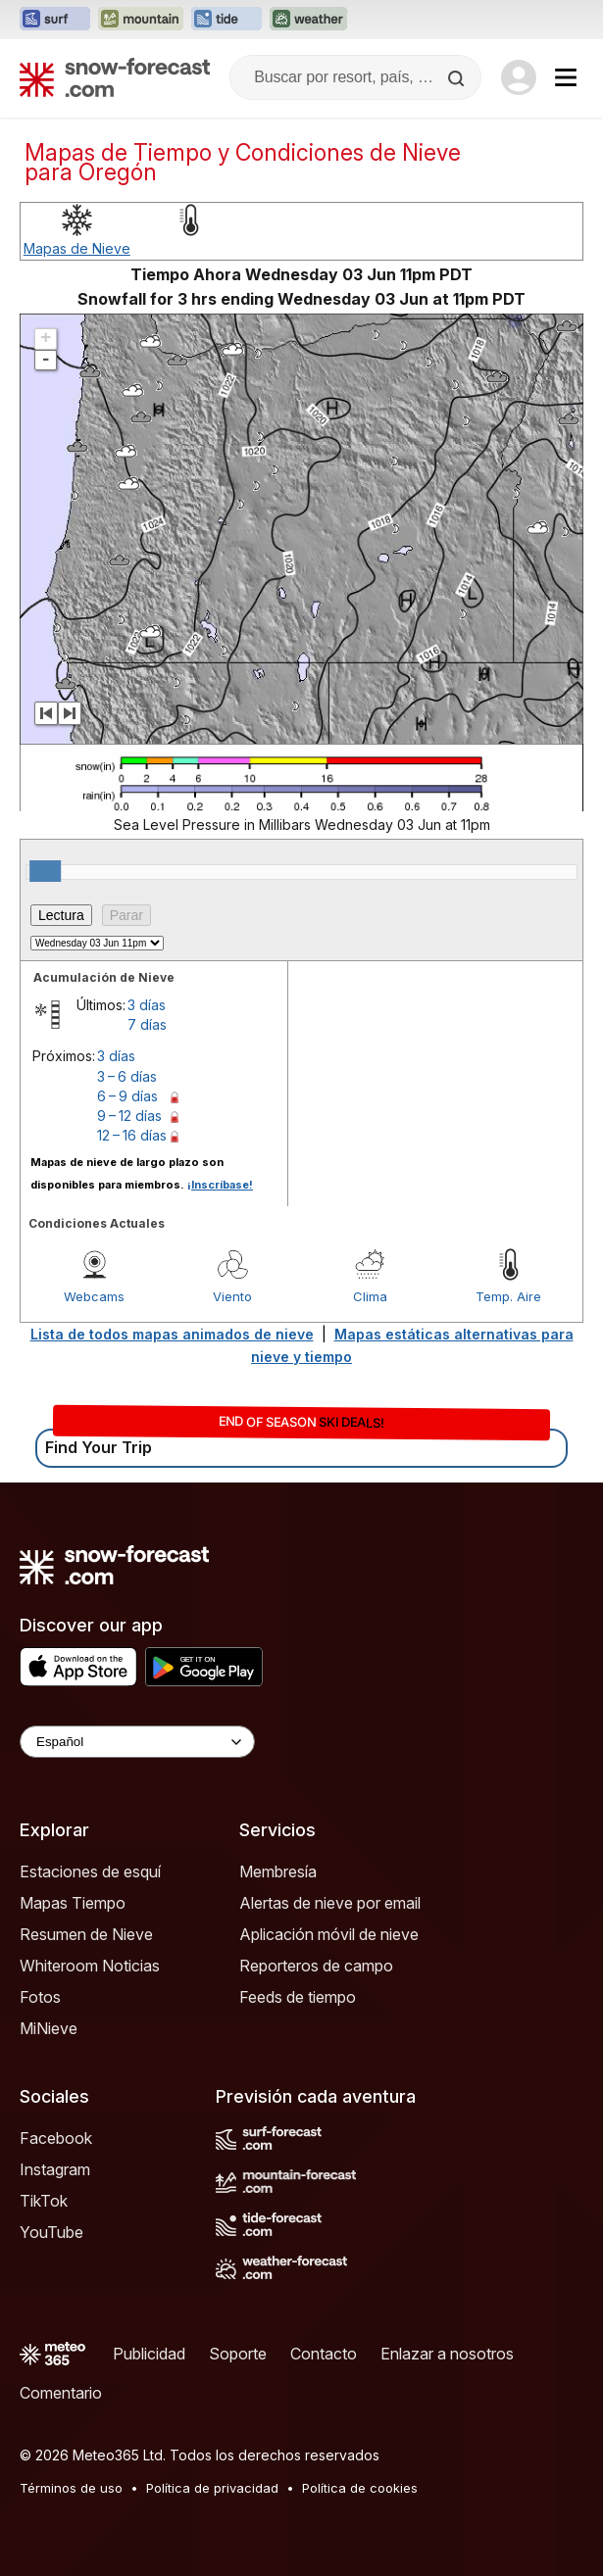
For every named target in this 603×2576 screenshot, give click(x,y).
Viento (232, 1296)
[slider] (45, 871)
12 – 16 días (132, 1135)
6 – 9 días (127, 1096)
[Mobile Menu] (565, 77)
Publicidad (149, 2353)
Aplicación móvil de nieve (329, 1934)
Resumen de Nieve (86, 1934)
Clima (370, 1296)
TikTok (44, 2201)
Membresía (278, 1871)
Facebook (56, 2138)
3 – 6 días (127, 1076)
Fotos (40, 1997)
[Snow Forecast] (115, 77)
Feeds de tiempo (297, 1997)
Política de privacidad (212, 2488)
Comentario (61, 2393)
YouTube (51, 2232)
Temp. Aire (508, 1296)
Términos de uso (71, 2488)
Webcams (94, 1296)
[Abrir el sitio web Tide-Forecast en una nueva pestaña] (226, 19)
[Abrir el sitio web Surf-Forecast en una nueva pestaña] (55, 19)
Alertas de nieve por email (330, 1903)
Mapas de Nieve (77, 248)
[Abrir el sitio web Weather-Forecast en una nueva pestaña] (308, 19)
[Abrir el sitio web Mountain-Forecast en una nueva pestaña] (140, 19)
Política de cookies (360, 2488)
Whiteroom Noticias (90, 1965)
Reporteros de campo (316, 1965)
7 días (147, 1024)
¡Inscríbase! (220, 1184)
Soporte (238, 2353)
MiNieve (48, 2028)
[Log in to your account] (518, 77)
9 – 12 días (129, 1115)
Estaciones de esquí (90, 1871)
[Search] (457, 78)
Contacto (323, 2353)
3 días (146, 1004)
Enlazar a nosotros (447, 2353)
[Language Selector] (137, 1741)
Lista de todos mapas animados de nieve (172, 1334)
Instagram (55, 2169)
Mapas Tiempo (73, 1903)
